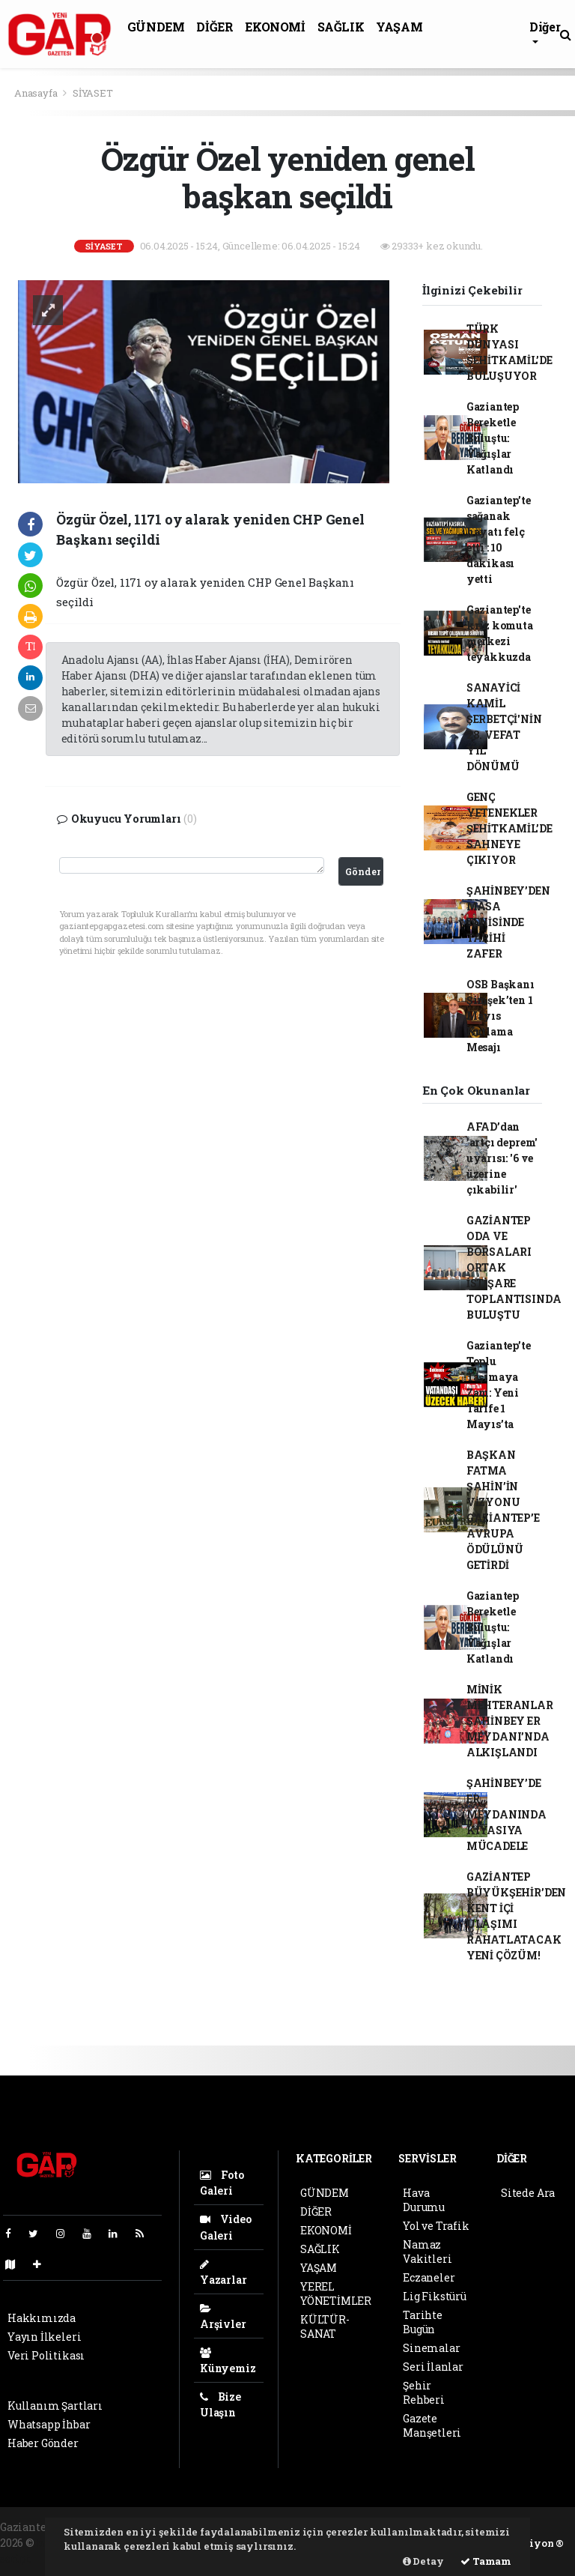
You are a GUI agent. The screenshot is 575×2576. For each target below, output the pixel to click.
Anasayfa (36, 93)
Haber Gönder (43, 2443)
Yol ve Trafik (436, 2226)
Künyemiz (227, 2361)
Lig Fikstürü (434, 2296)
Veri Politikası (46, 2355)
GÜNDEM (156, 26)
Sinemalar (431, 2348)
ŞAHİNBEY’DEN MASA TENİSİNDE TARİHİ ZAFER (508, 922)
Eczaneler (428, 2277)
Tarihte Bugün (422, 2322)
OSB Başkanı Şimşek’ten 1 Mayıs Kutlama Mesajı (500, 1015)
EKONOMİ (275, 26)
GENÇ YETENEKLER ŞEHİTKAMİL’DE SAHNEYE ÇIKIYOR (509, 828)
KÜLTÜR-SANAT (325, 2326)
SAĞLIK (341, 26)
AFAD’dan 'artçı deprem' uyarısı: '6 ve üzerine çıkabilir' (502, 1158)
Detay (423, 2561)
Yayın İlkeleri (44, 2336)
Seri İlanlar (433, 2366)
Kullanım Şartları (55, 2405)
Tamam (485, 2561)
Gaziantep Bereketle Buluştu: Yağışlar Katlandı (492, 438)
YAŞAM (399, 26)
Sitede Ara (528, 2193)
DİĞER (214, 26)
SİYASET (93, 93)
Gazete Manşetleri (432, 2425)
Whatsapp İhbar (48, 2424)
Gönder (362, 871)
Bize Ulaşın (220, 2404)
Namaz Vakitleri (427, 2251)
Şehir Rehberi (424, 2392)
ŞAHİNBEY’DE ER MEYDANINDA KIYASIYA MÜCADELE (506, 1814)
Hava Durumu (424, 2200)
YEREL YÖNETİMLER (335, 2293)
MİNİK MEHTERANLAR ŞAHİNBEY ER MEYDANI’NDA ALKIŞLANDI (509, 1720)
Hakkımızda (41, 2318)
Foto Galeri (222, 2183)
